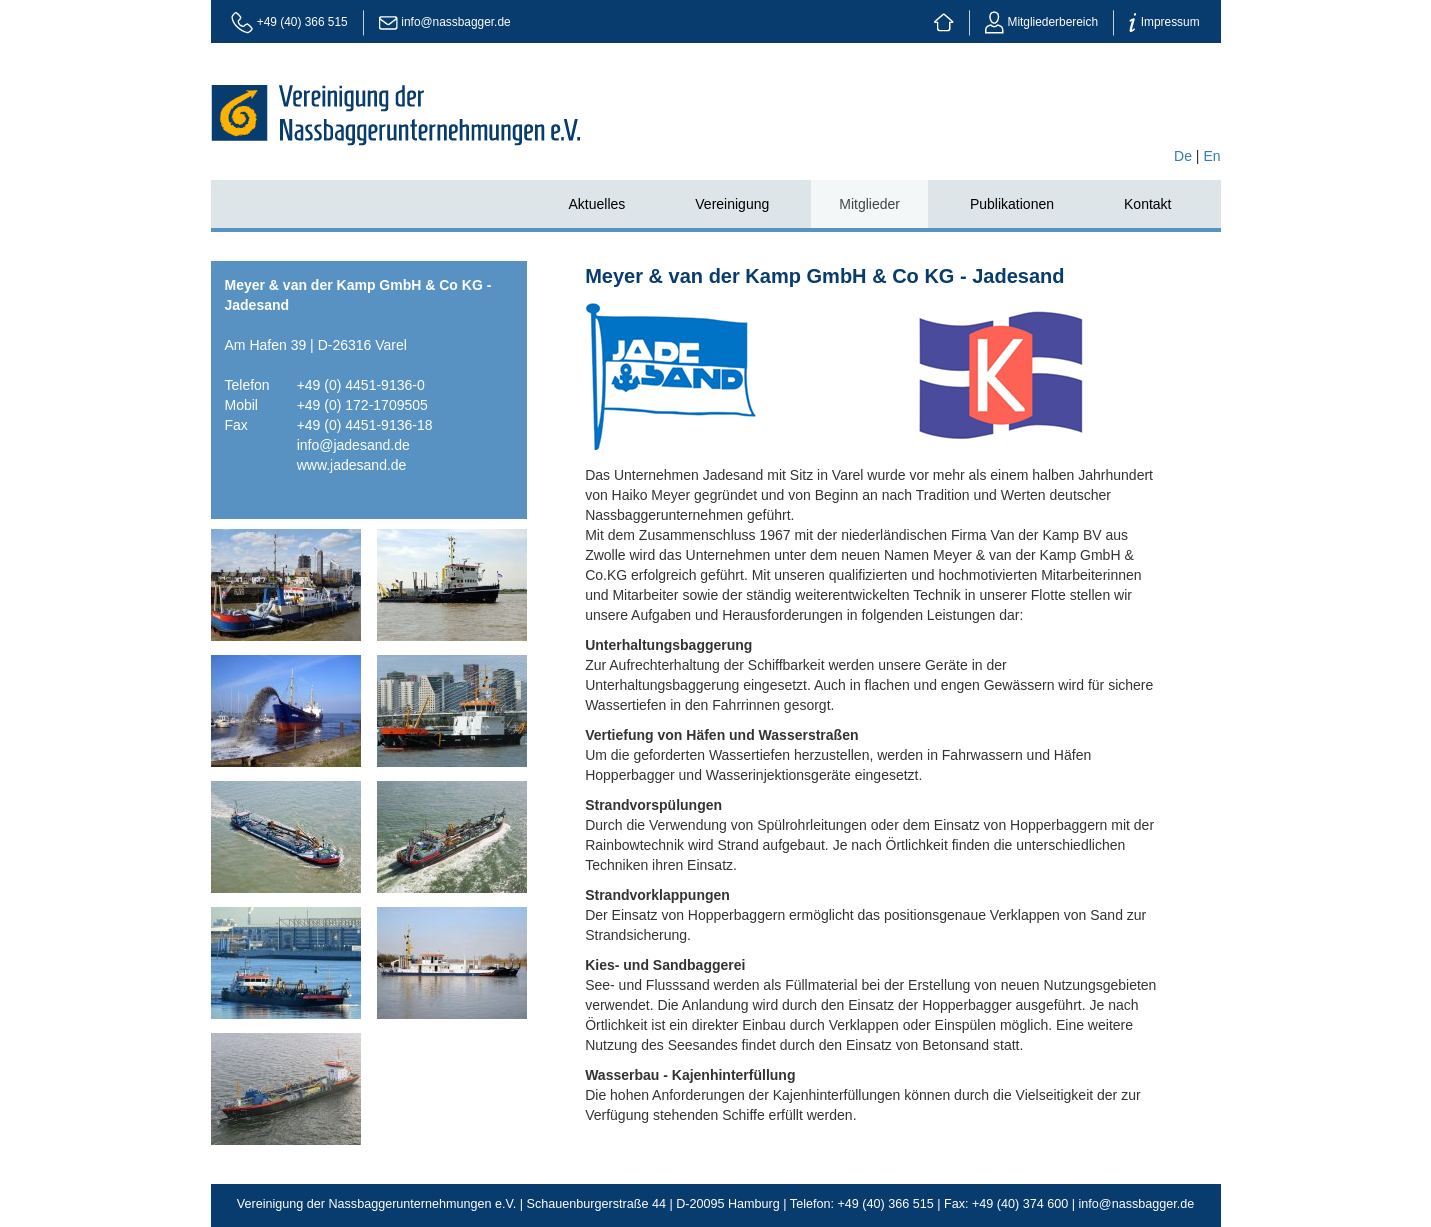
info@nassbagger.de (455, 22)
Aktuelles (596, 204)
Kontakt (1147, 204)
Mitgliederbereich (1041, 22)
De (1183, 156)
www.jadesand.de (352, 465)
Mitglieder (869, 204)
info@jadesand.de (353, 445)
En (1211, 156)
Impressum (1164, 22)
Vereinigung (732, 204)
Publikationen (1012, 204)
